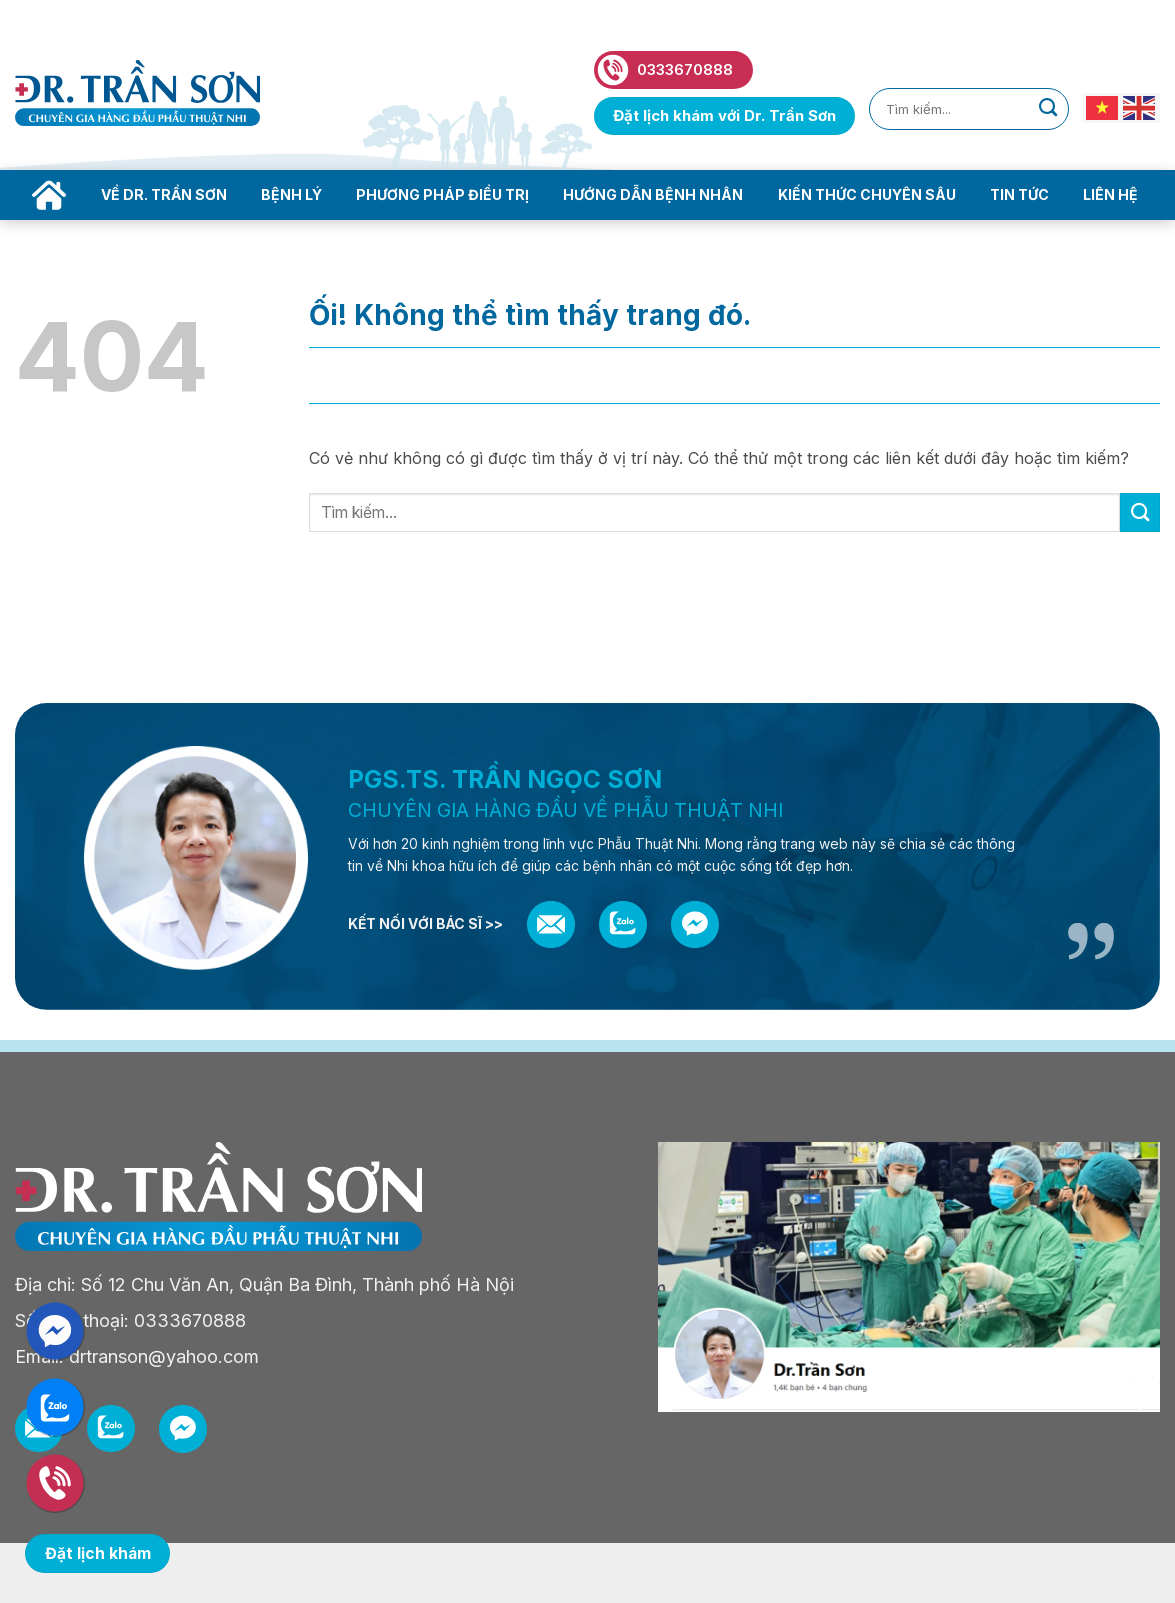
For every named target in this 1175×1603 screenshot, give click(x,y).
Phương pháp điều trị (442, 194)
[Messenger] (695, 925)
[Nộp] (1048, 109)
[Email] (551, 924)
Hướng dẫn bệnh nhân (653, 194)
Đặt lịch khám (98, 1553)
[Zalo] (623, 924)
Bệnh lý (291, 194)
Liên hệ (1110, 194)
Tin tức (1019, 194)
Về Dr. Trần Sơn (164, 194)
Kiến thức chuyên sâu (867, 194)
